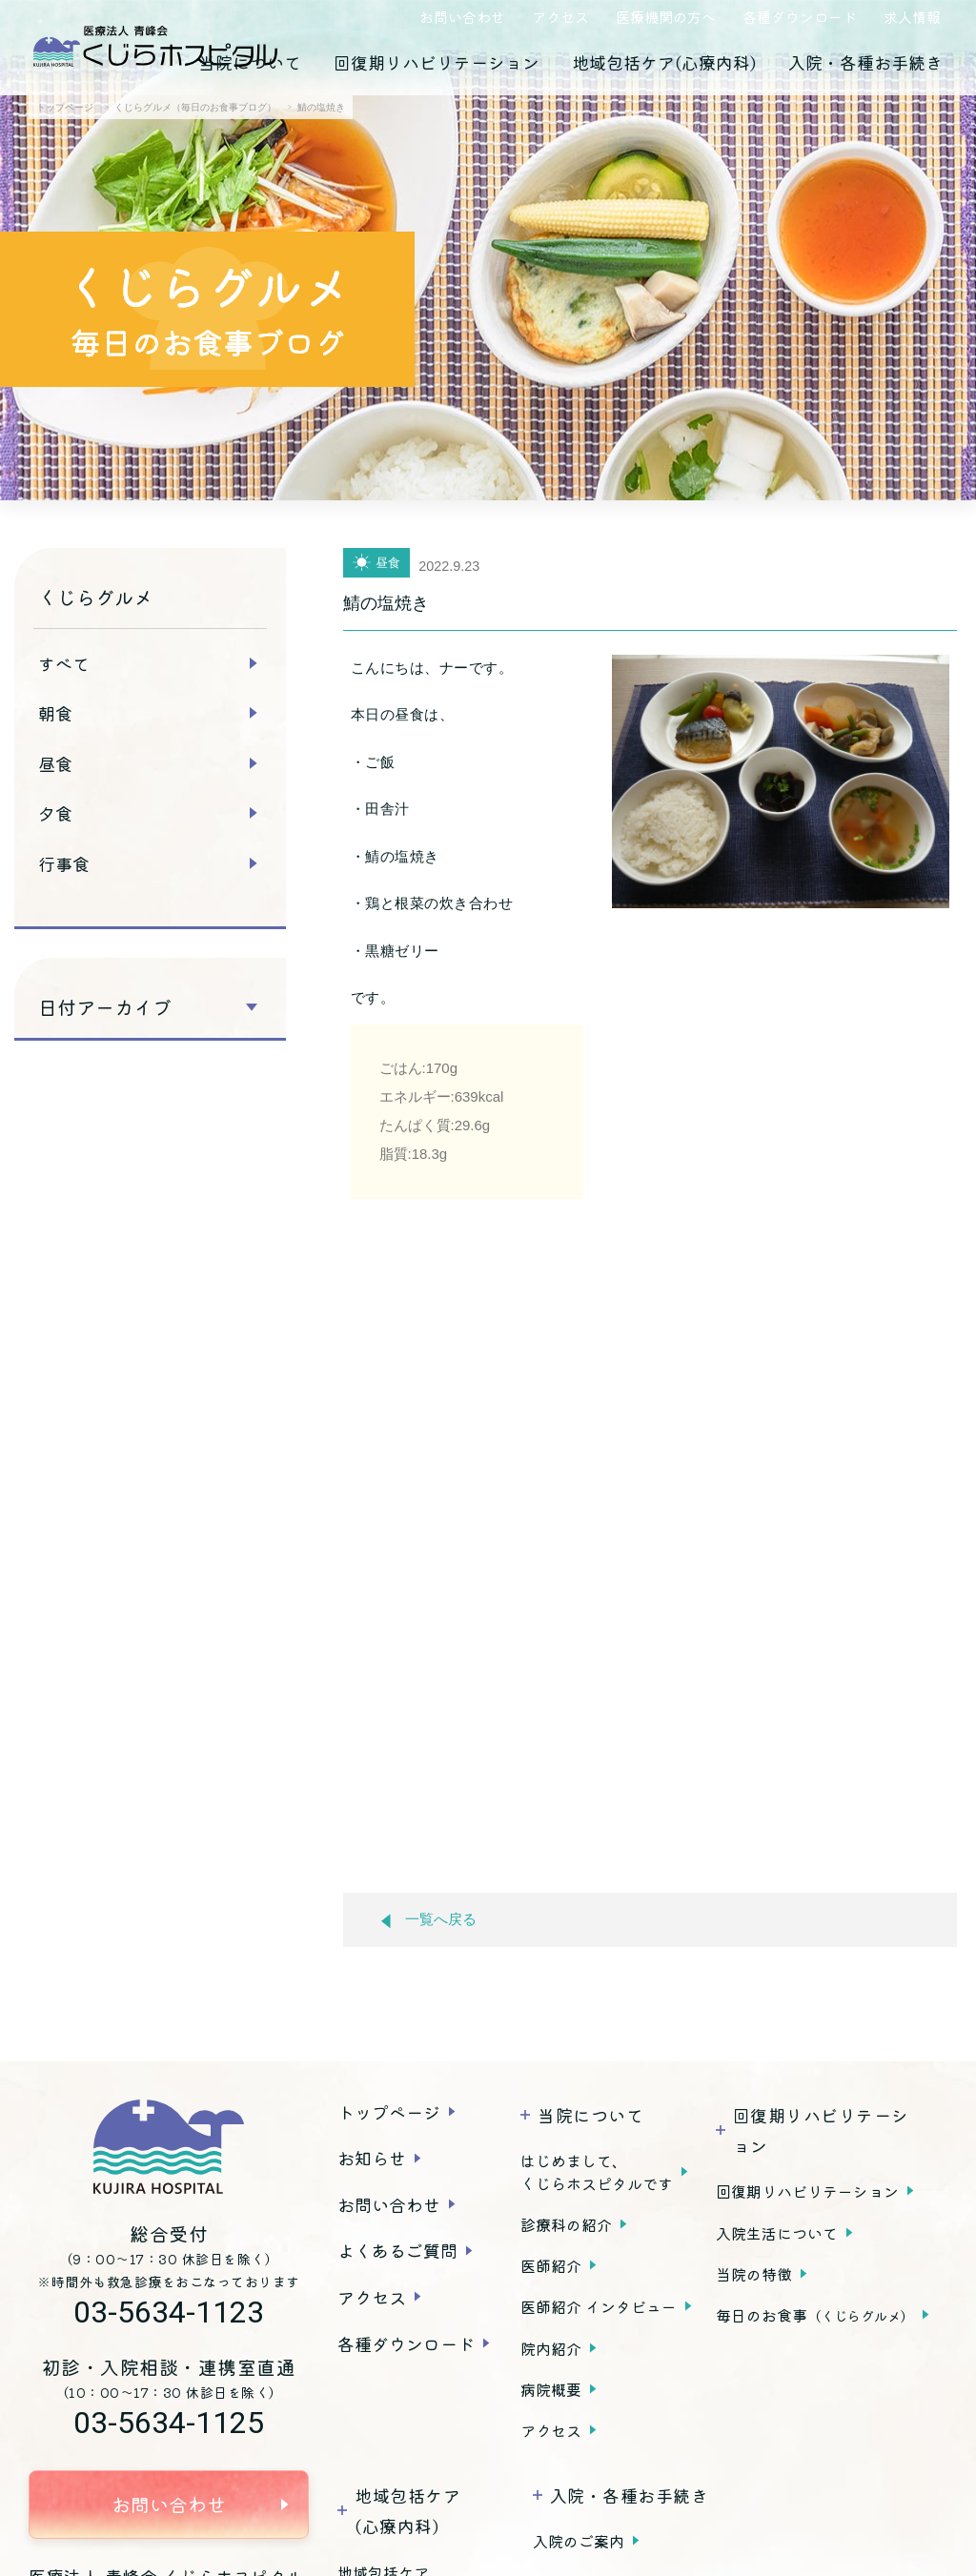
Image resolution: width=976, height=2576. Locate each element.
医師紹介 (550, 2265)
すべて (64, 663)
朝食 (55, 712)
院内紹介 (550, 2348)
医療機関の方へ (666, 17)
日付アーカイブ (105, 1007)
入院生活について (777, 2232)
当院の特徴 (754, 2273)
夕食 (55, 813)
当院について (249, 62)
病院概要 (550, 2389)
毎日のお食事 (815, 2314)
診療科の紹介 (566, 2224)
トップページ (388, 2111)
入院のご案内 (578, 2540)
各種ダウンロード (799, 17)
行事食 (64, 863)
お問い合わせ (462, 17)
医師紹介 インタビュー (598, 2306)
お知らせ (371, 2157)
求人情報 (912, 17)
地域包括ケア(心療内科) (664, 62)
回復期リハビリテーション (436, 62)
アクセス (560, 17)
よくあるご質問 (397, 2250)
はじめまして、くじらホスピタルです (596, 2172)
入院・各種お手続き (865, 62)
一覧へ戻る (429, 1920)
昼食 (55, 763)
